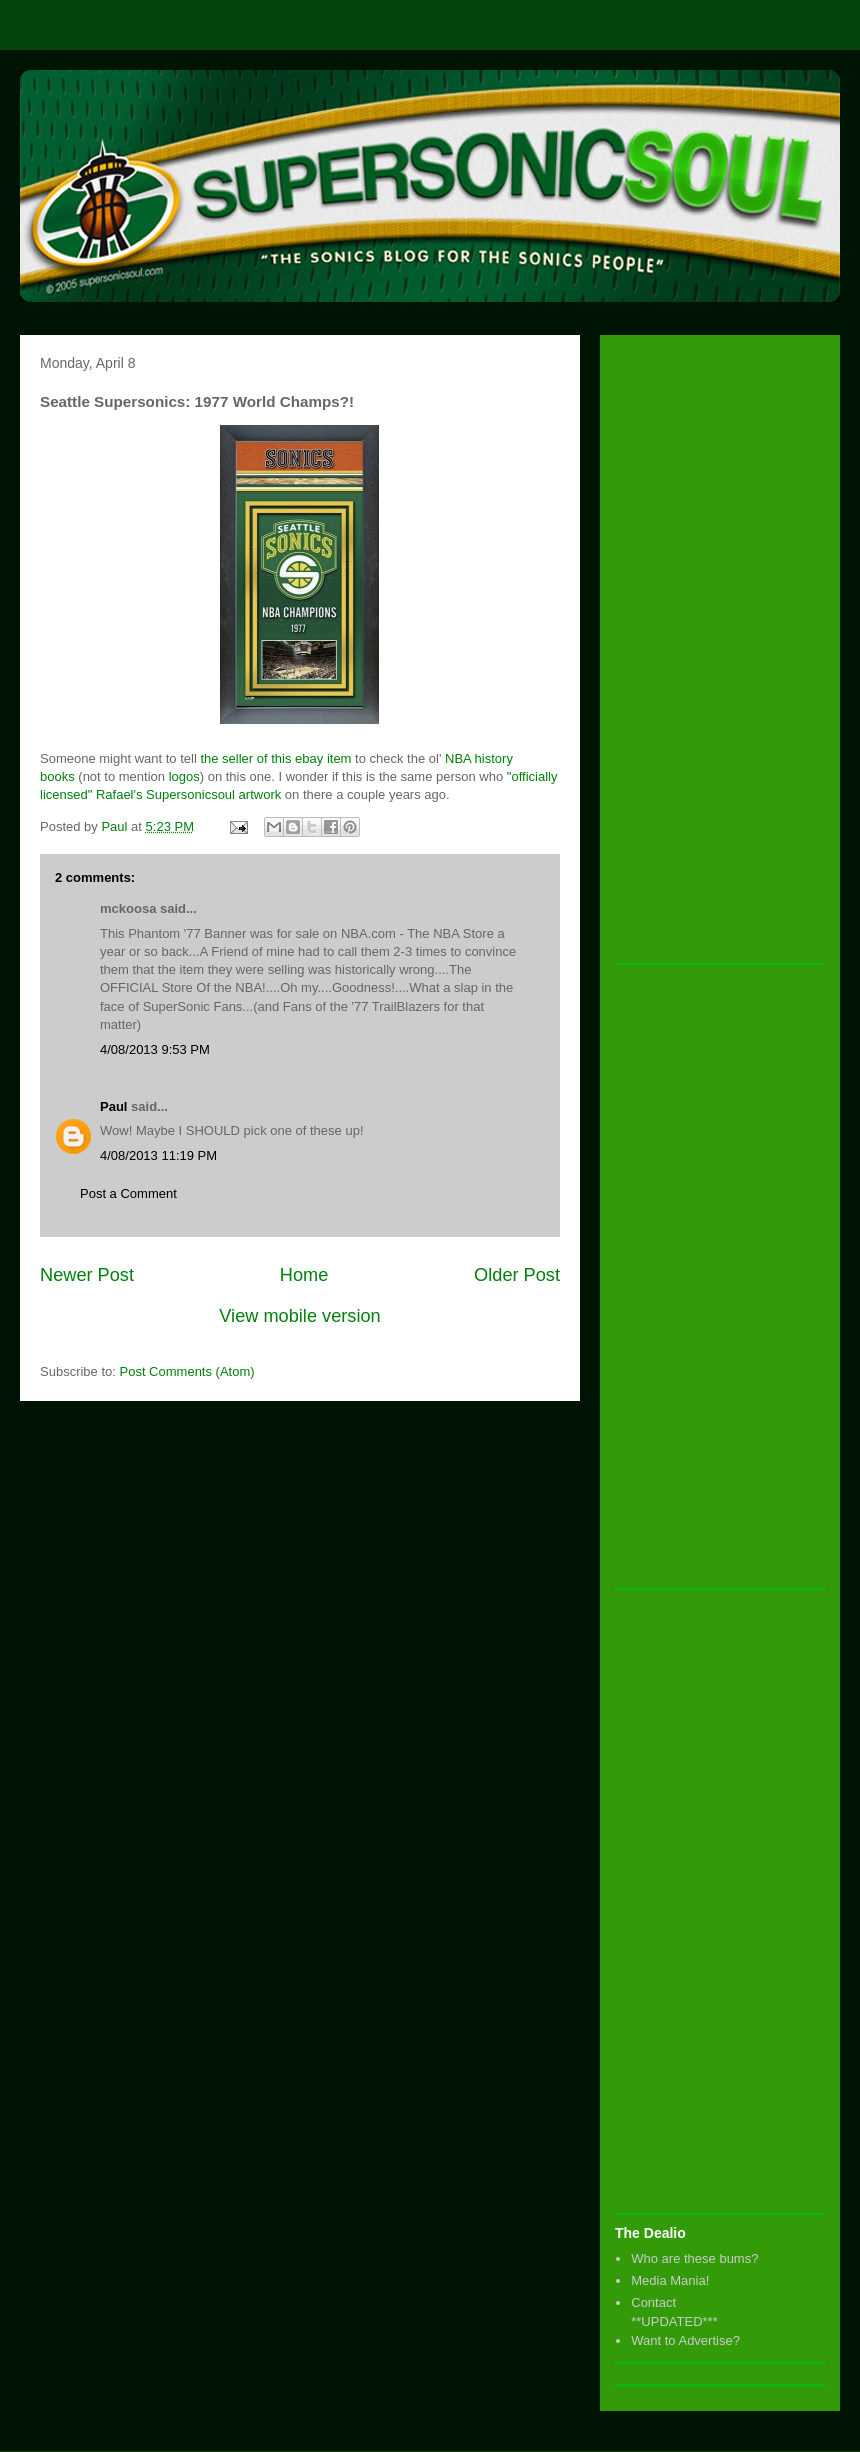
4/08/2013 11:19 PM (158, 1155)
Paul (113, 1106)
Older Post (517, 1275)
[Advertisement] (695, 650)
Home (304, 1275)
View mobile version (299, 1316)
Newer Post (87, 1275)
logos (184, 776)
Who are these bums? (694, 2258)
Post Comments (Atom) (187, 1371)
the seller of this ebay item (275, 758)
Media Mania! (670, 2280)
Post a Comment (128, 1193)
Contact (653, 2302)
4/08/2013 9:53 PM (155, 1049)
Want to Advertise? (685, 2340)
